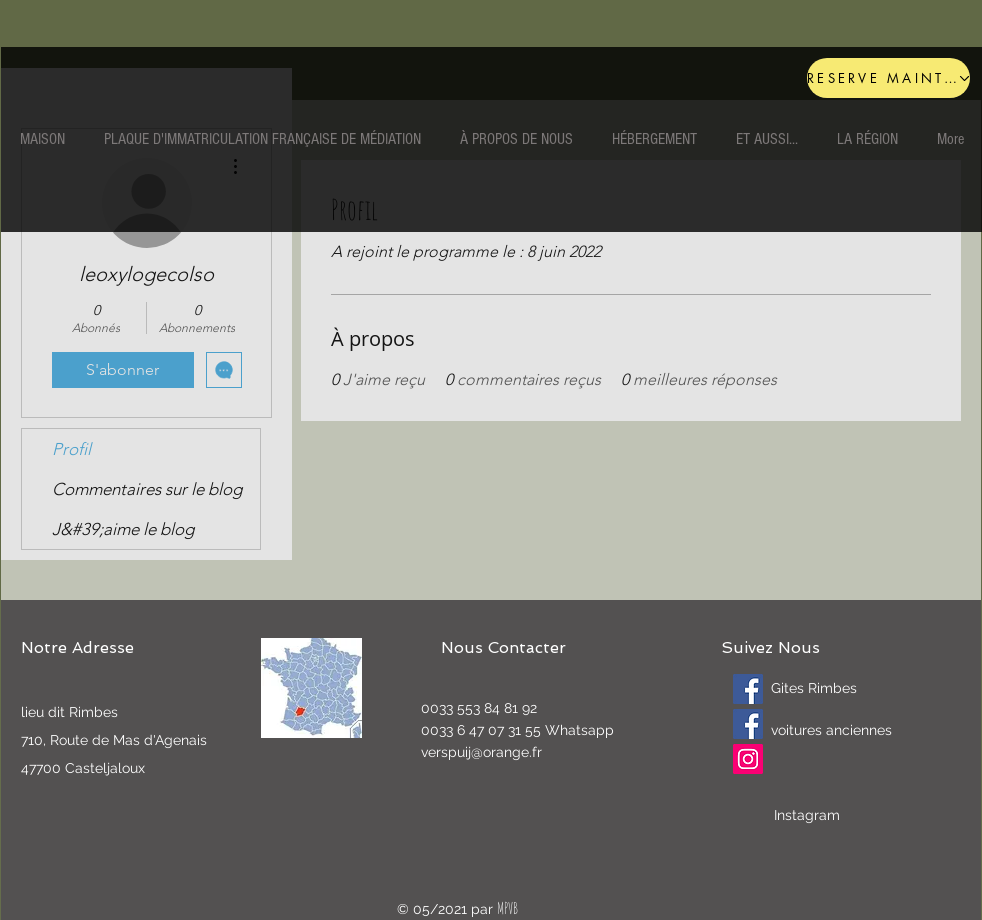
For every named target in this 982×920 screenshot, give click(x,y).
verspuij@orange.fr (481, 752)
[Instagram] (748, 759)
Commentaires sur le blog (147, 489)
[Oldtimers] (748, 724)
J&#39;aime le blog (123, 529)
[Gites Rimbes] (748, 689)
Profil (71, 449)
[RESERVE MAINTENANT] (888, 78)
